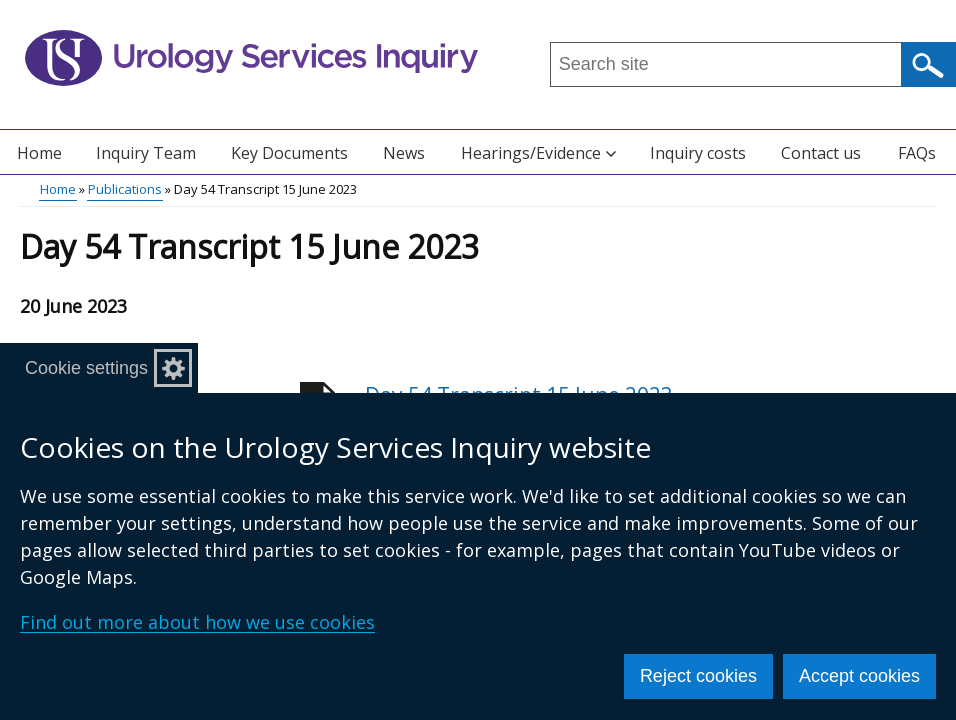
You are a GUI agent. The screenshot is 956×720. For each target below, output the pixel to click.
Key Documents (289, 153)
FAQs (917, 153)
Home (39, 153)
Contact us (821, 153)
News (404, 153)
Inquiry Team (146, 153)
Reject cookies (698, 676)
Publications (125, 189)
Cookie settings (86, 368)
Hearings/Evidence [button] (538, 153)
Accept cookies (859, 676)
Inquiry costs (698, 153)
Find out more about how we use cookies (197, 622)
